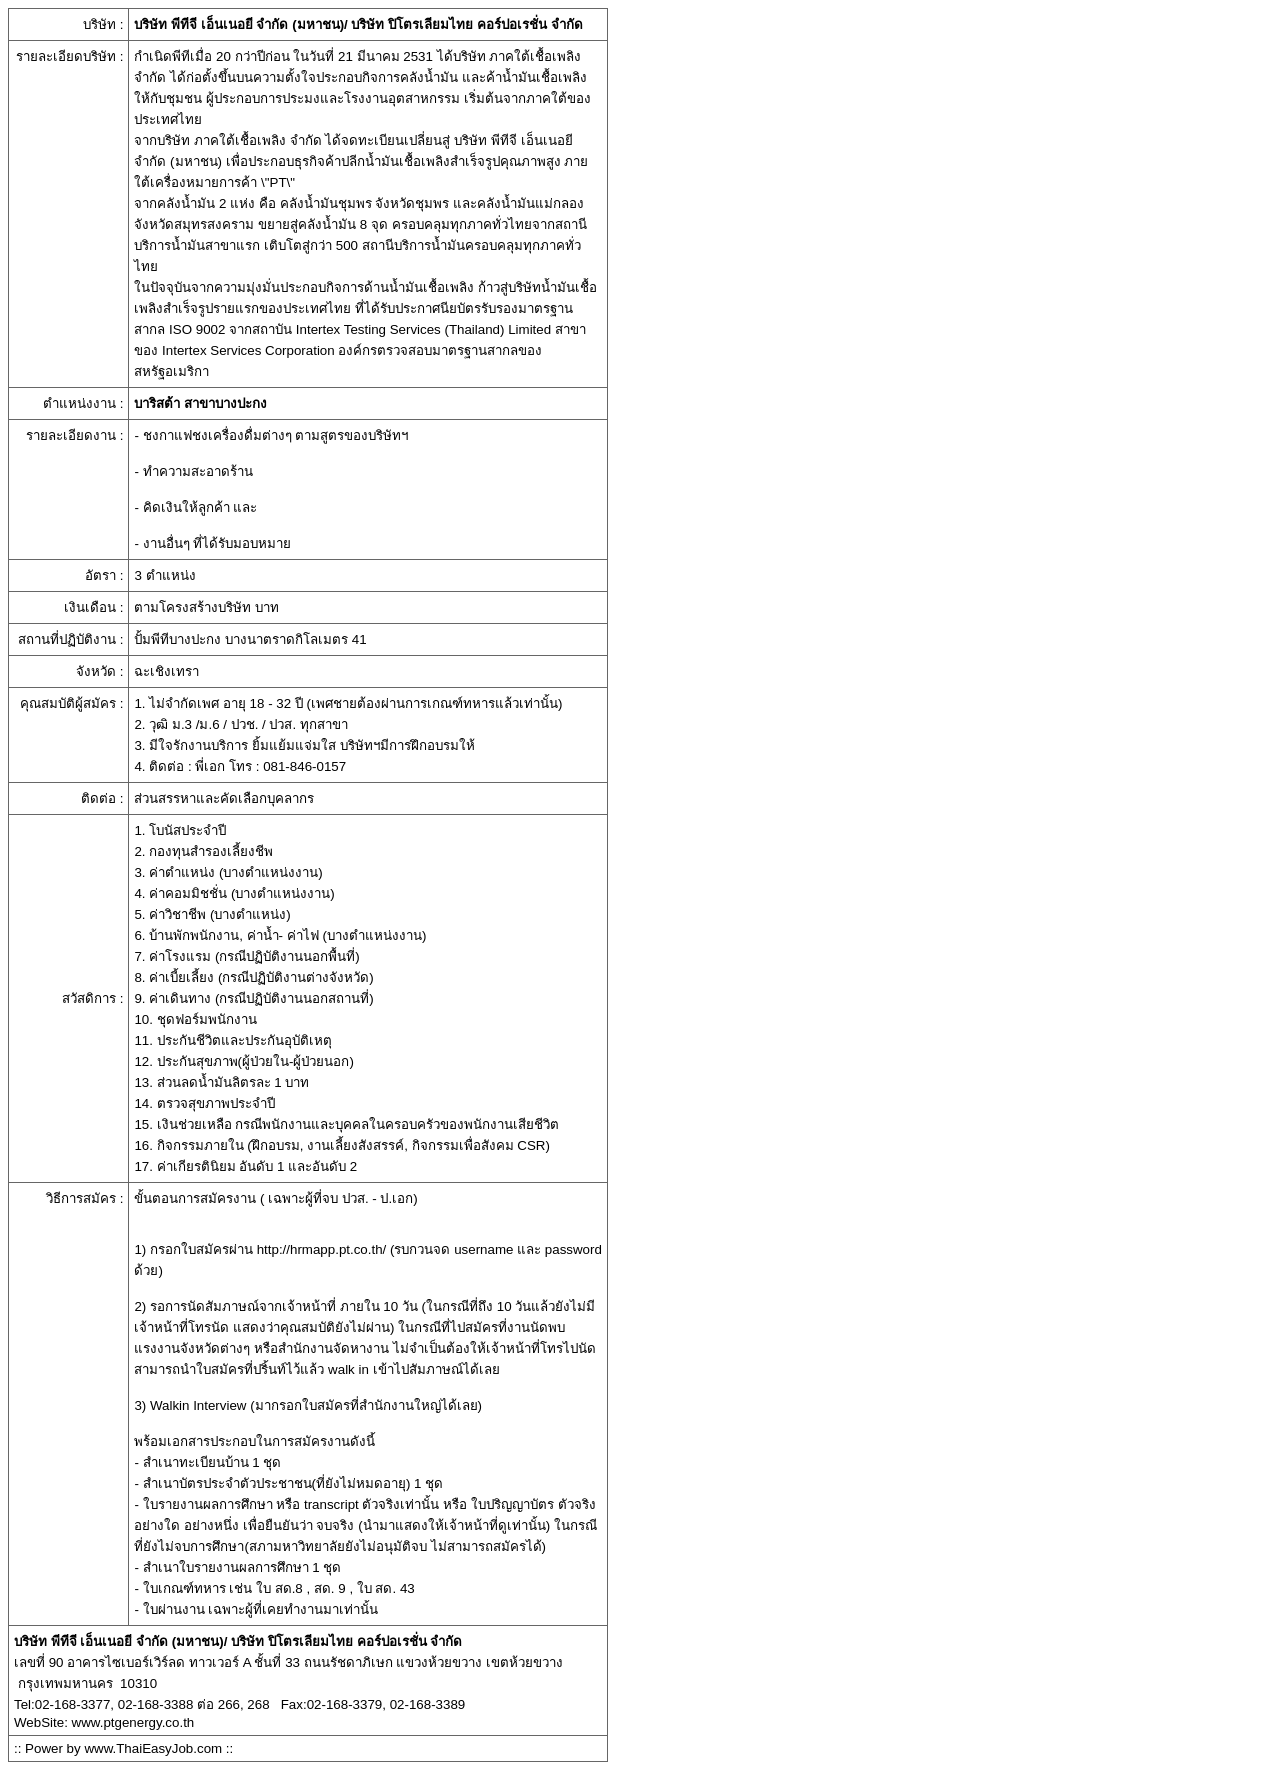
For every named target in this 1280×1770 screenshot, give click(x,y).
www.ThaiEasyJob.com (153, 1748)
